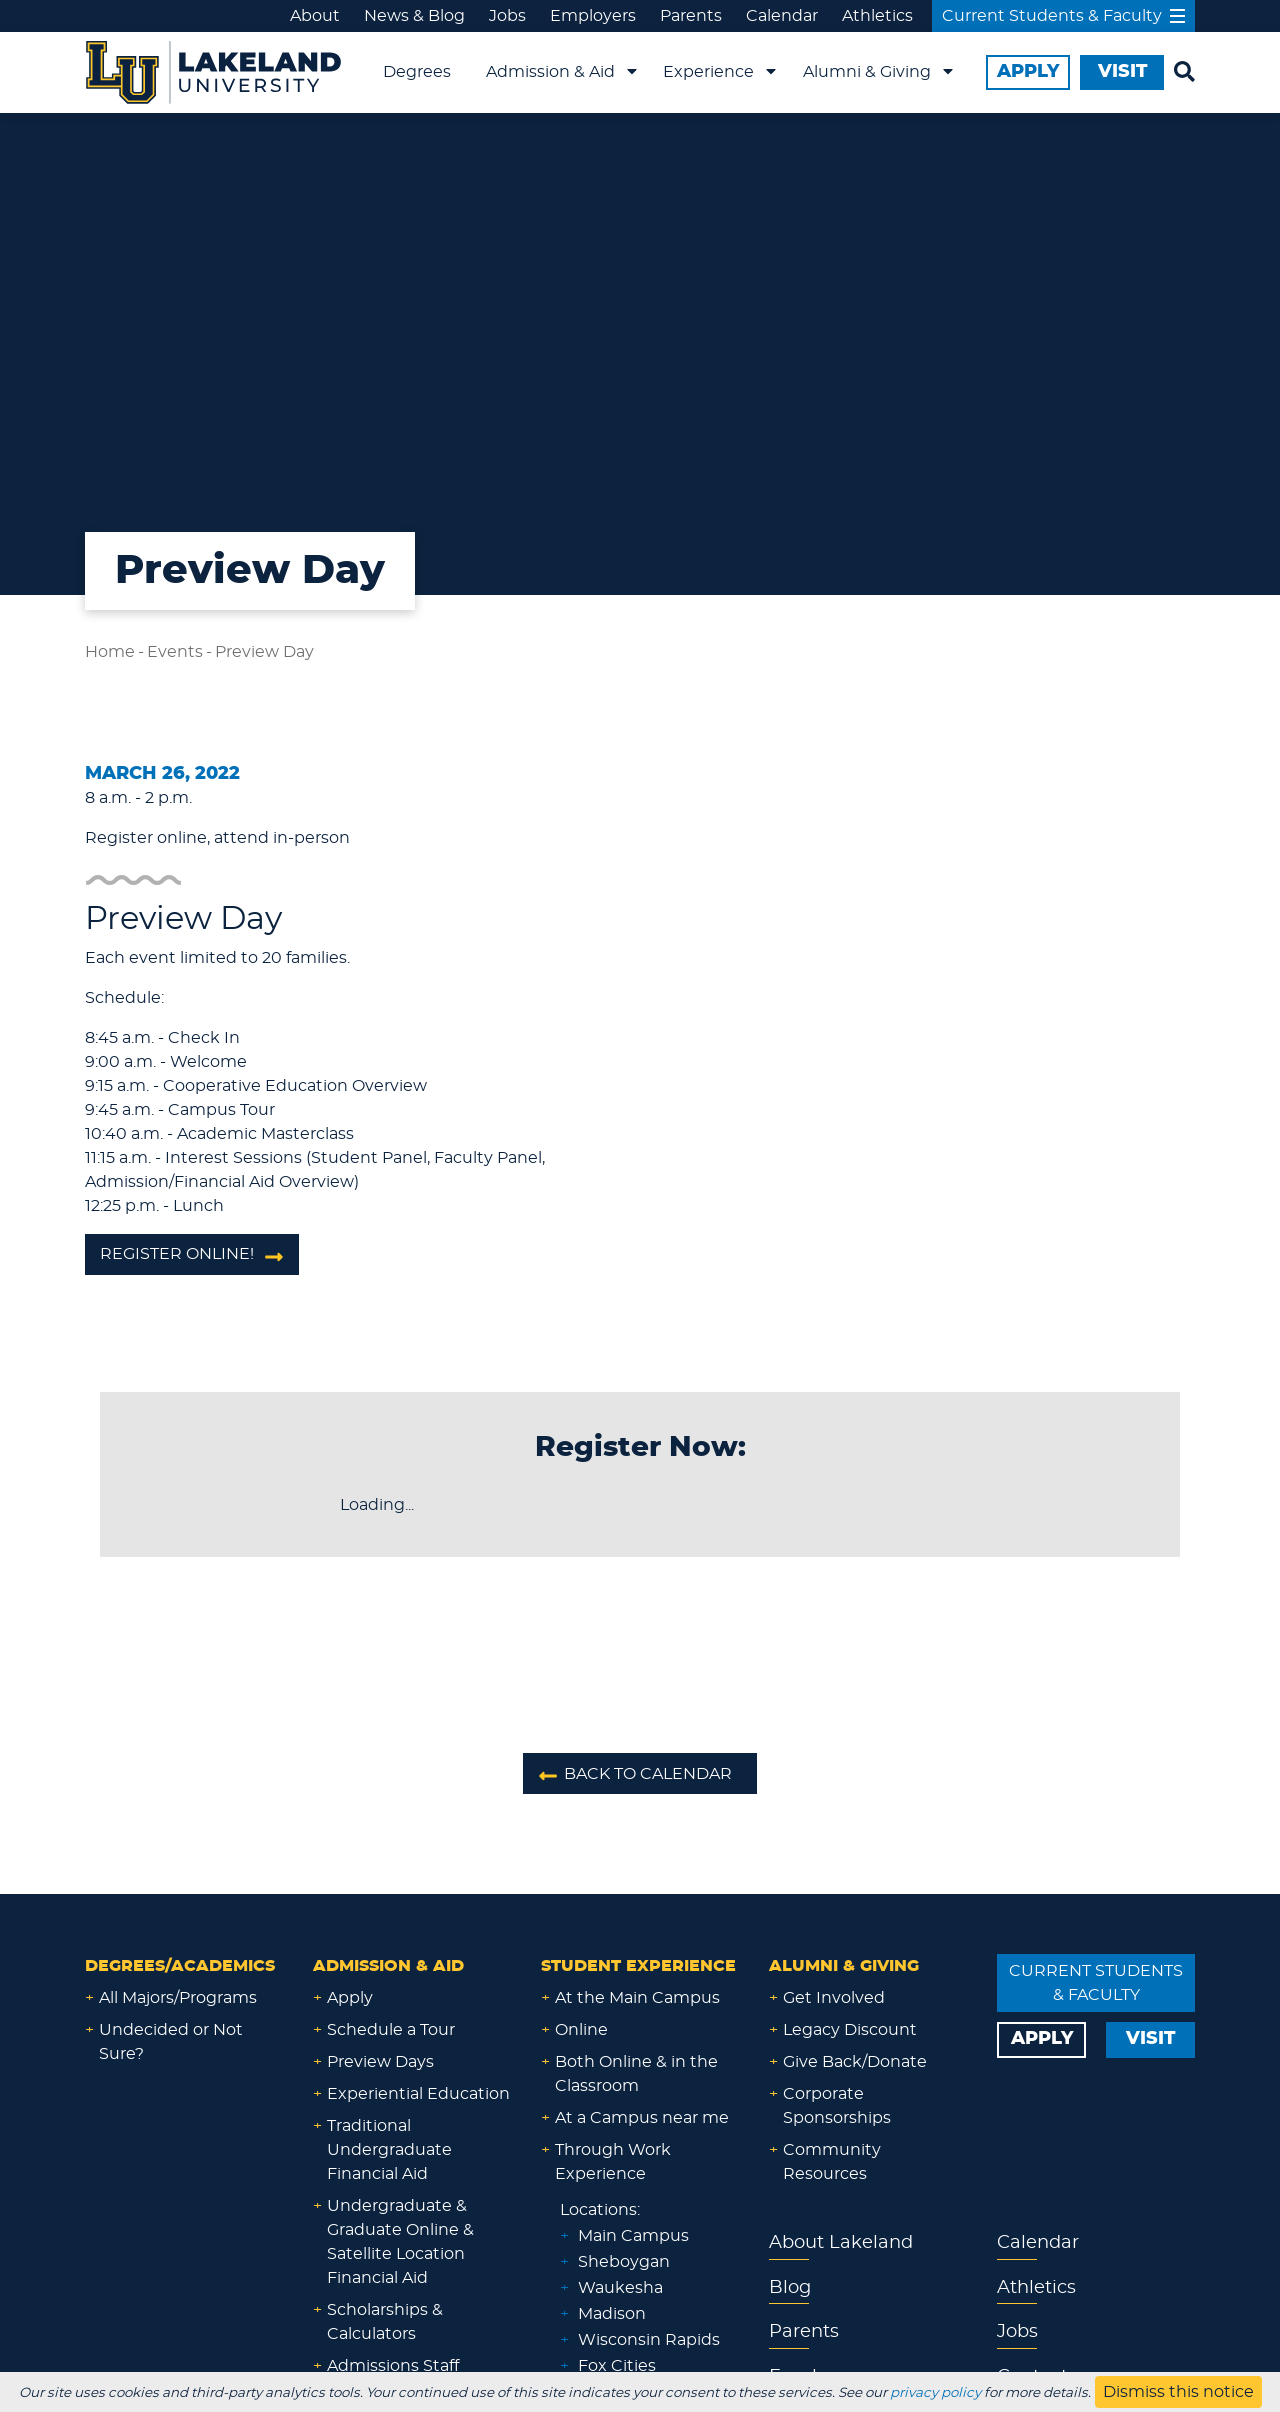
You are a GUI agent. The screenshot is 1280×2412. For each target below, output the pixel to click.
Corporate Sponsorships (837, 2106)
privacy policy (935, 2393)
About (315, 16)
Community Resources (832, 2162)
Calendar (782, 16)
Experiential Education (418, 2094)
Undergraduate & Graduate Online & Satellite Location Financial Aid (400, 2242)
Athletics (877, 16)
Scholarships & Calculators (385, 2322)
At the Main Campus (637, 1998)
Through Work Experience (613, 2162)
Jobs (507, 16)
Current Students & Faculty (1063, 16)
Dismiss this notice (1178, 2392)
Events (175, 652)
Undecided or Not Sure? (171, 2042)
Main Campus (633, 2236)
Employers (593, 16)
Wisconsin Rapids (649, 2340)
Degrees (417, 72)
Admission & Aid (550, 72)
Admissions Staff (393, 2366)
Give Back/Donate (855, 2062)
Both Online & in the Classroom (636, 2074)
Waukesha (620, 2288)
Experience (708, 72)
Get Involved (834, 1998)
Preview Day (264, 652)
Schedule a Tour (391, 2030)
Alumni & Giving (867, 72)
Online (581, 2030)
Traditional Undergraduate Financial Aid (389, 2150)
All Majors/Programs (178, 1998)
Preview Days (380, 2062)
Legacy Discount (850, 2030)
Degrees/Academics (180, 1966)
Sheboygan (624, 2262)
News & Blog (414, 16)
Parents (691, 16)
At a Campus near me (642, 2118)
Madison (612, 2314)
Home (110, 652)
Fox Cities (617, 2366)
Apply (350, 1998)
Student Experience (638, 1966)
